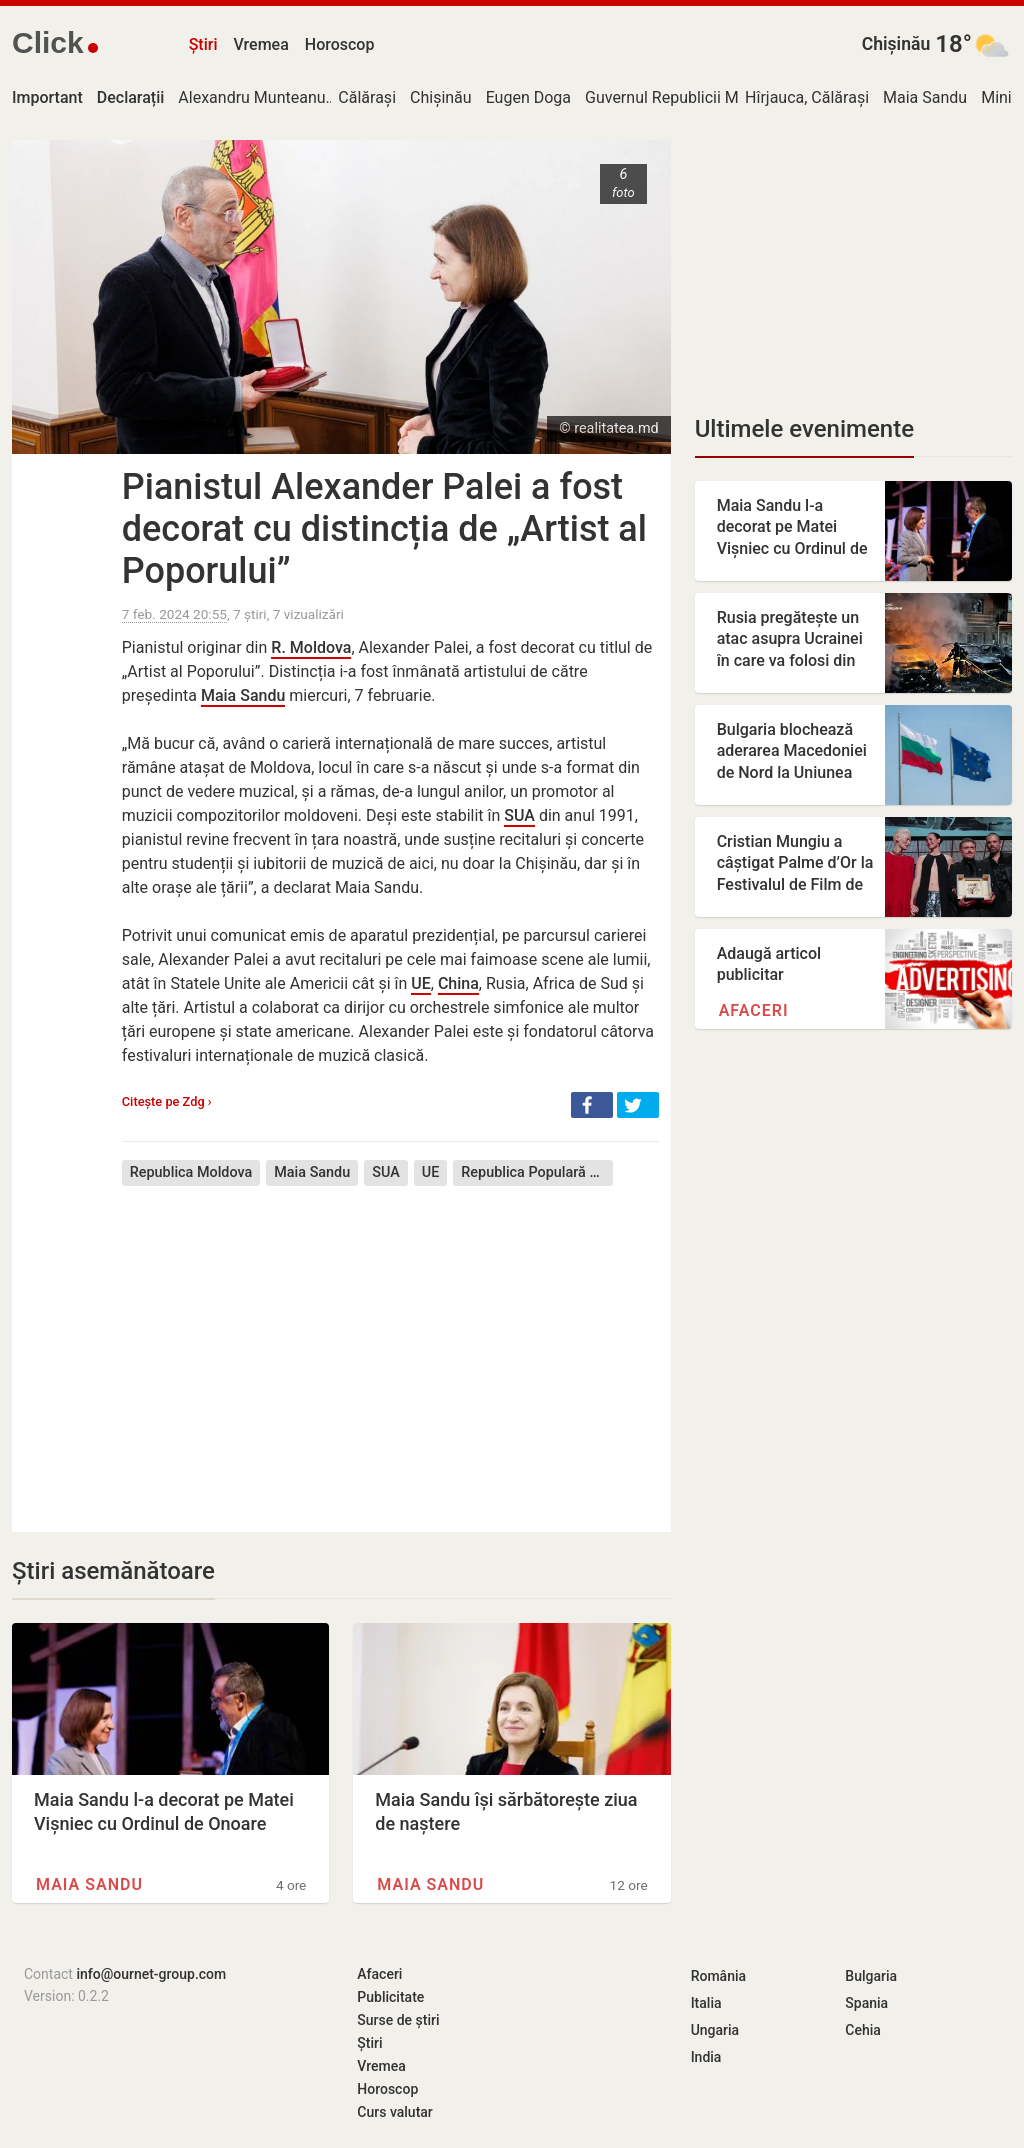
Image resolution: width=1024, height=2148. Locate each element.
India (706, 2057)
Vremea (260, 44)
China (458, 983)
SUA (519, 815)
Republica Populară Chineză (537, 1172)
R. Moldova (311, 647)
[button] (592, 1105)
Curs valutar (394, 2112)
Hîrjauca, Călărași (807, 97)
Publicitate (390, 1997)
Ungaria (715, 2030)
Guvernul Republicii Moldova (685, 97)
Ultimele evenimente (804, 429)
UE (421, 983)
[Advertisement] (390, 1344)
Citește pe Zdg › (167, 1101)
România (718, 1976)
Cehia (863, 2030)
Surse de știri (398, 2020)
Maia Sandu (925, 97)
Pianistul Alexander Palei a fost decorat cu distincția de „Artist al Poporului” (384, 529)
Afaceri (754, 1010)
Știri (203, 44)
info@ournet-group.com (151, 1974)
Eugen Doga (528, 97)
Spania (866, 2003)
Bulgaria (871, 1976)
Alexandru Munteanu (251, 97)
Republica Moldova (191, 1172)
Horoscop (340, 44)
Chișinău (896, 44)
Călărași (367, 97)
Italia (706, 2003)
